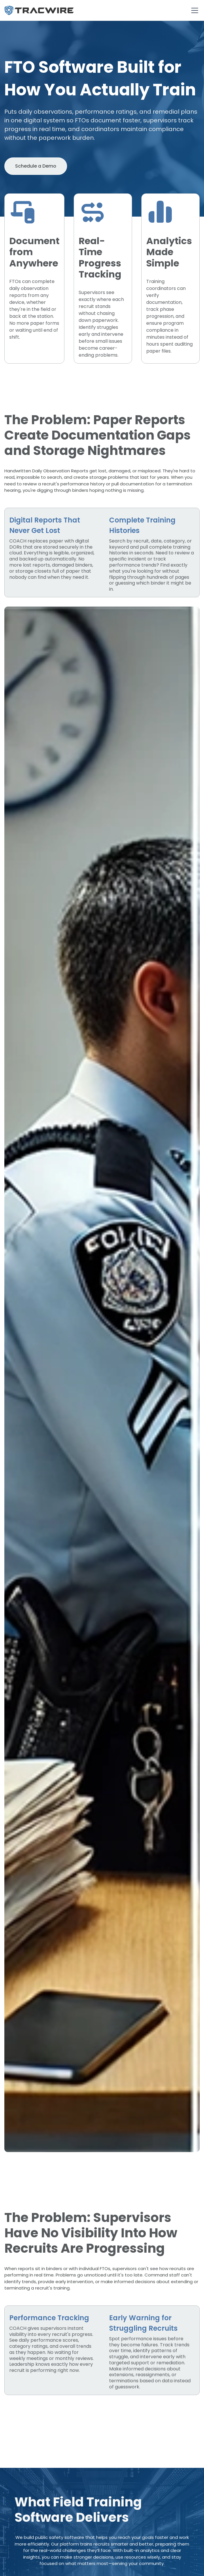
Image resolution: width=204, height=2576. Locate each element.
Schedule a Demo (35, 166)
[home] (39, 10)
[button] (193, 10)
